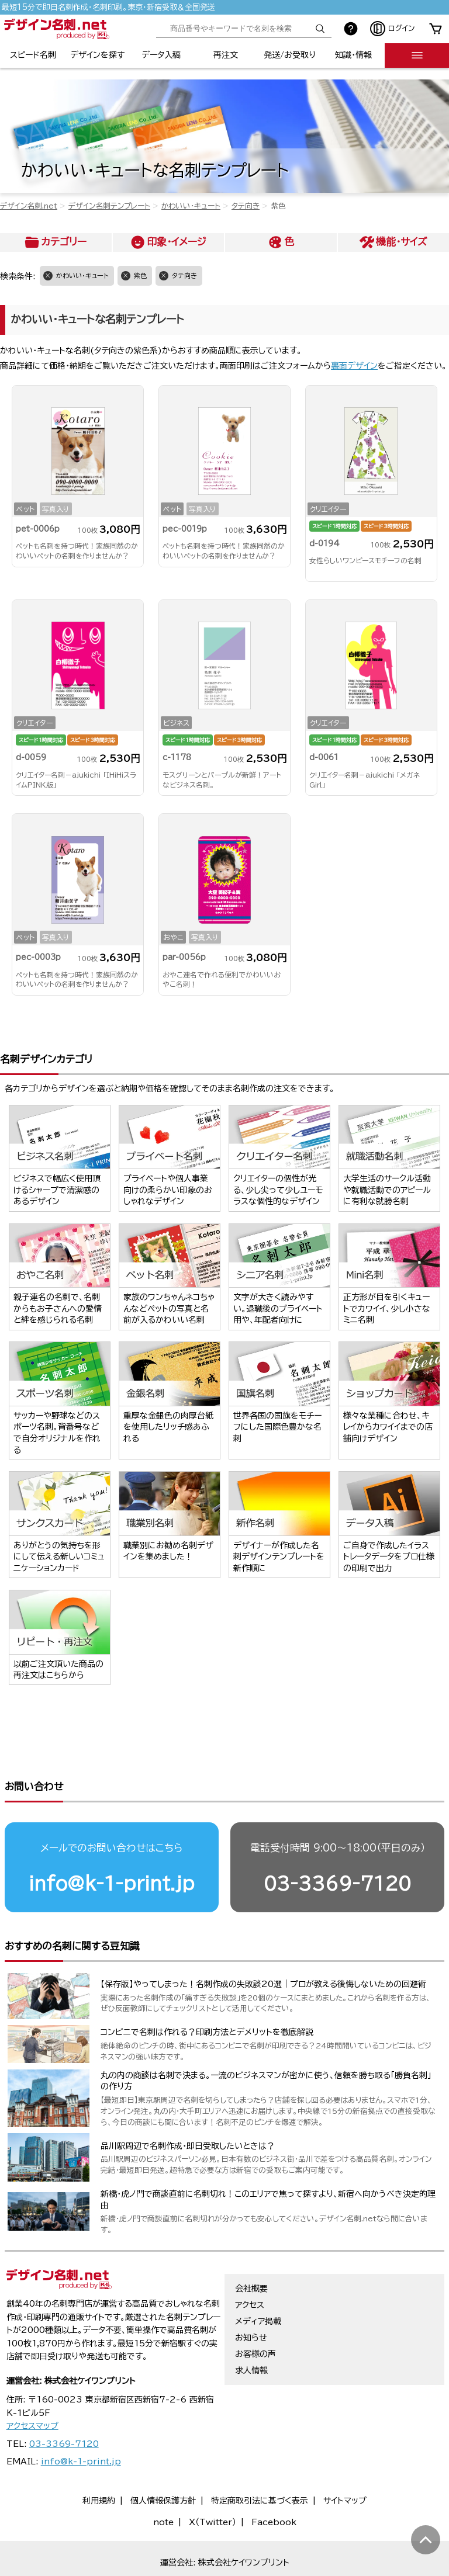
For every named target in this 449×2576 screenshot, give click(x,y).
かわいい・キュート (190, 206)
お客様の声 (255, 2315)
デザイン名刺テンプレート (109, 206)
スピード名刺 (33, 55)
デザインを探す (97, 55)
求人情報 (251, 2332)
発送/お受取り (290, 55)
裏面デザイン (354, 366)
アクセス (249, 2266)
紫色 (140, 275)
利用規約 (98, 2462)
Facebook (273, 2484)
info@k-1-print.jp (112, 1845)
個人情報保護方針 (163, 2462)
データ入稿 (161, 55)
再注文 (225, 55)
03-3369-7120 (337, 1845)
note (163, 2484)
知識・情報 (353, 55)
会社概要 (251, 2250)
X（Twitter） (212, 2484)
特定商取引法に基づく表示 (259, 2462)
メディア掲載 (258, 2283)
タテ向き (246, 206)
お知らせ (251, 2299)
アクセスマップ (32, 2387)
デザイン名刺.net (28, 206)
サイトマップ (345, 2462)
